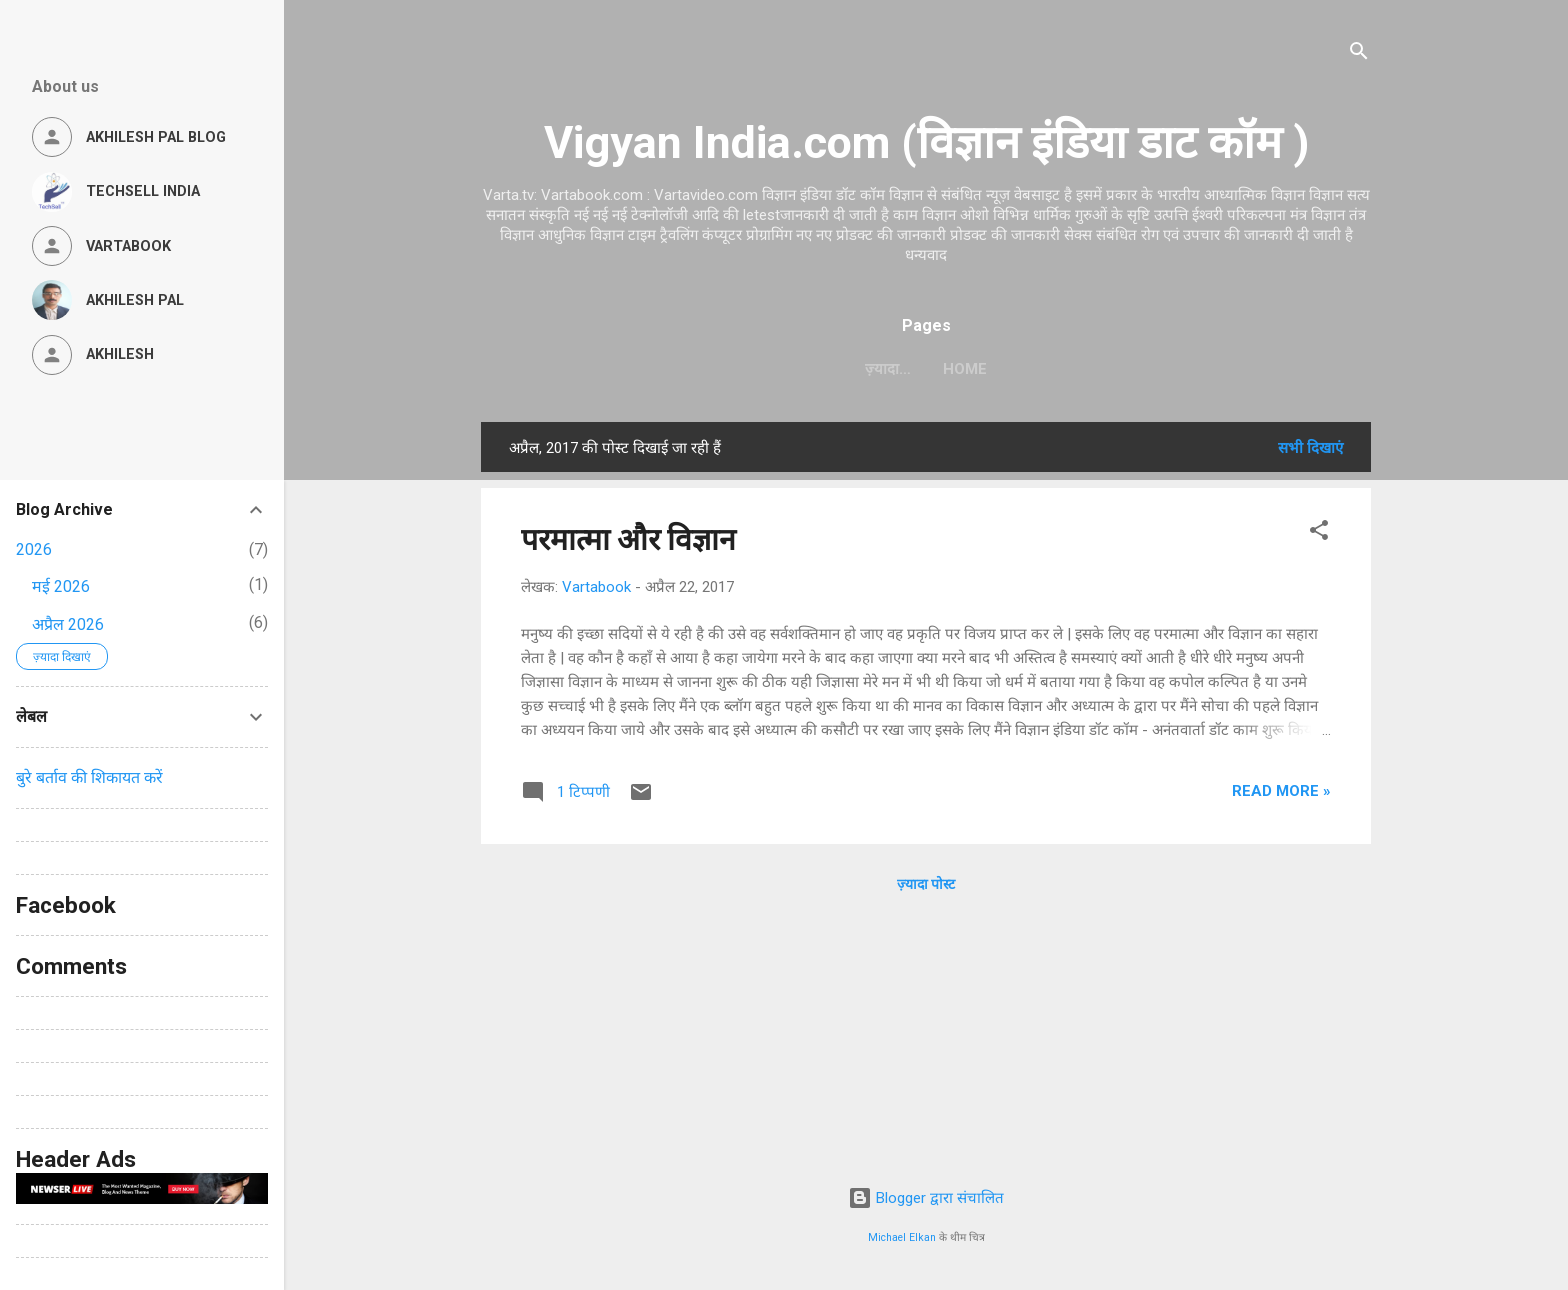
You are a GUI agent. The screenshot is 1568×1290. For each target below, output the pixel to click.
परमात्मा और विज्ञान (628, 539)
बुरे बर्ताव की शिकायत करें (89, 777)
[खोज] (1359, 54)
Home (926, 369)
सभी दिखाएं (1310, 448)
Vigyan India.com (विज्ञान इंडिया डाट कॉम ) (926, 142)
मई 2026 (61, 586)
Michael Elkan (902, 1237)
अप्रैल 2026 (68, 624)
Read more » (1281, 791)
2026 (34, 549)
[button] (1319, 533)
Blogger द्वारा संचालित (926, 1198)
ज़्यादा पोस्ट (926, 884)
